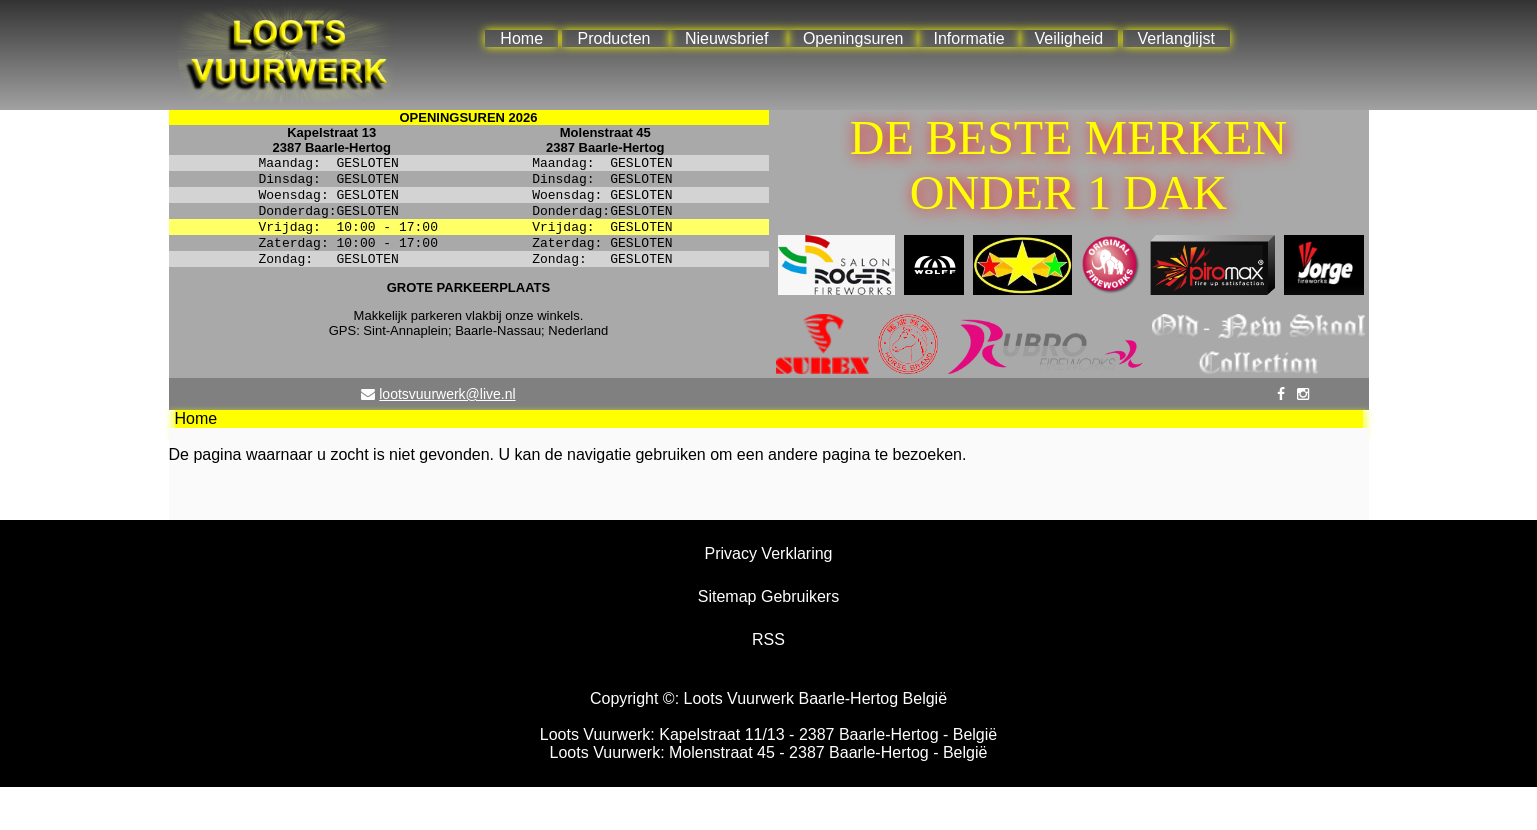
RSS (768, 641)
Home (521, 38)
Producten (613, 38)
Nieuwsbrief (727, 38)
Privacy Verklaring (768, 555)
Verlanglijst (1176, 38)
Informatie (968, 38)
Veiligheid (1069, 38)
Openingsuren (853, 38)
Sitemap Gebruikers (768, 598)
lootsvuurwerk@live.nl (447, 396)
